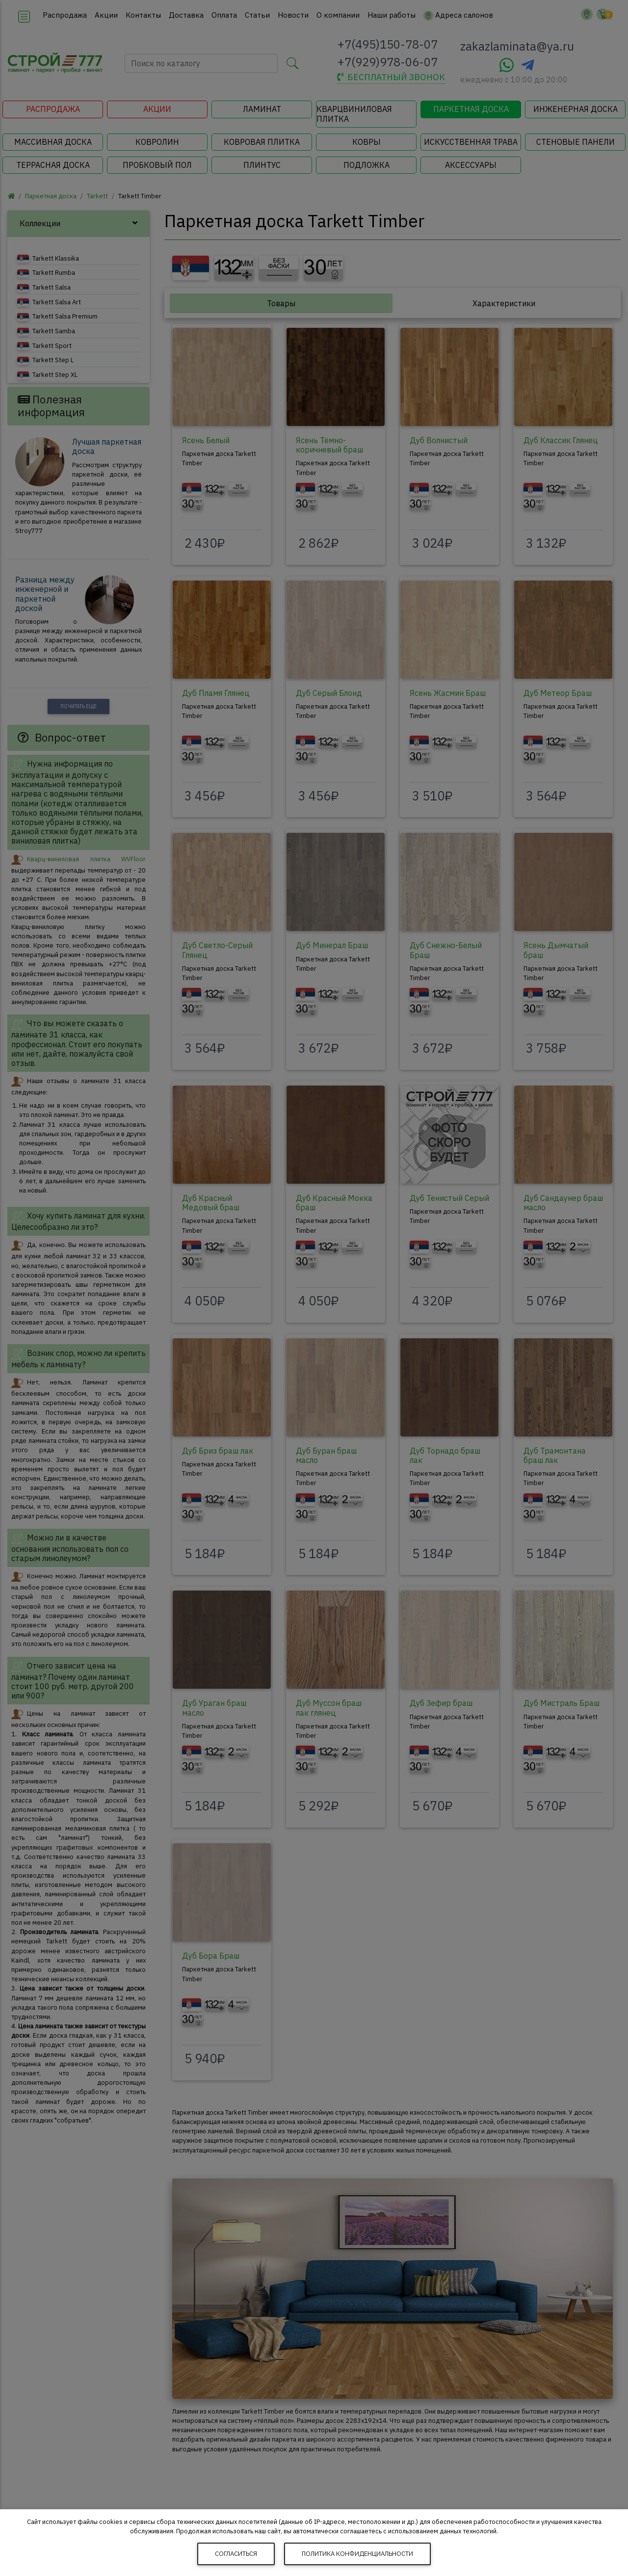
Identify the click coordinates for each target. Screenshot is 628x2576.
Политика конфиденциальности (357, 2553)
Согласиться (236, 2553)
